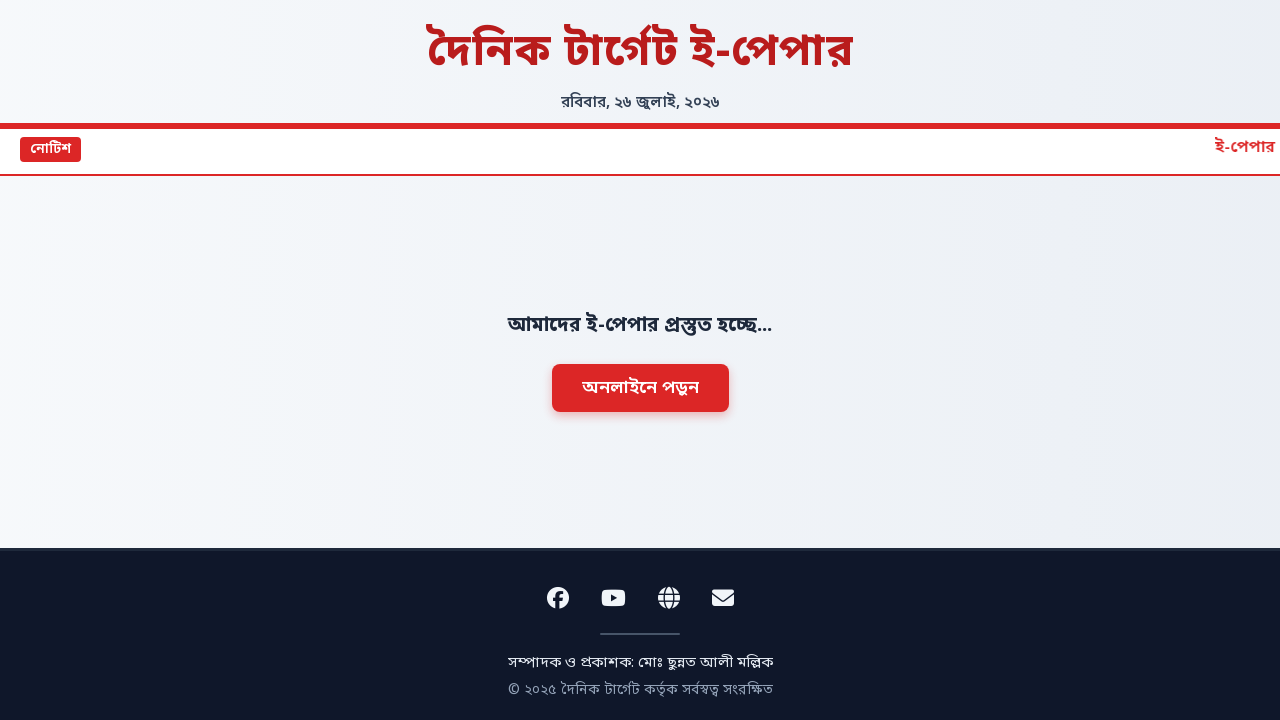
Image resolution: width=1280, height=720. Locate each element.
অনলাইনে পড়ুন (640, 388)
